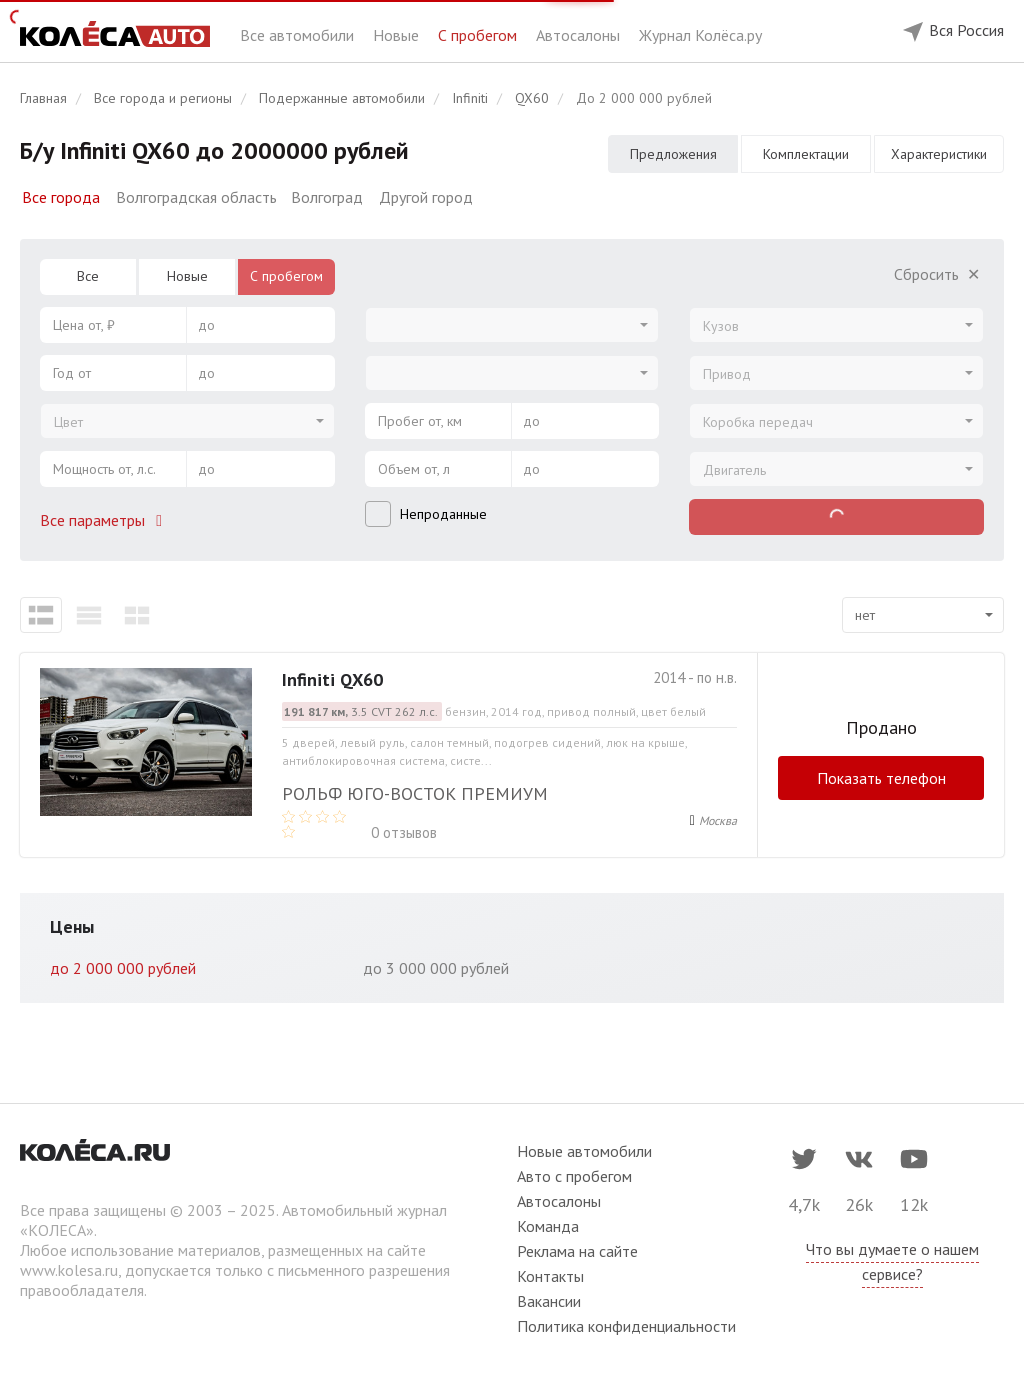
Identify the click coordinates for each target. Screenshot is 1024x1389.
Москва (718, 820)
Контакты (550, 1276)
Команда (548, 1226)
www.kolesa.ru (69, 1270)
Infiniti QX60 (332, 679)
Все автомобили (299, 35)
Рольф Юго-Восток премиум (415, 793)
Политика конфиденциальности (626, 1326)
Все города (61, 197)
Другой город (426, 197)
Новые (398, 35)
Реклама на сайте (577, 1251)
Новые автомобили (584, 1151)
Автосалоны (580, 35)
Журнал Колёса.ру (700, 35)
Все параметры (105, 520)
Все (88, 276)
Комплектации (806, 154)
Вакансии (549, 1301)
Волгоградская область (196, 197)
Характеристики (939, 154)
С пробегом (479, 35)
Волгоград (327, 197)
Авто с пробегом (574, 1176)
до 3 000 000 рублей (436, 968)
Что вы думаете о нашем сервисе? (892, 1261)
